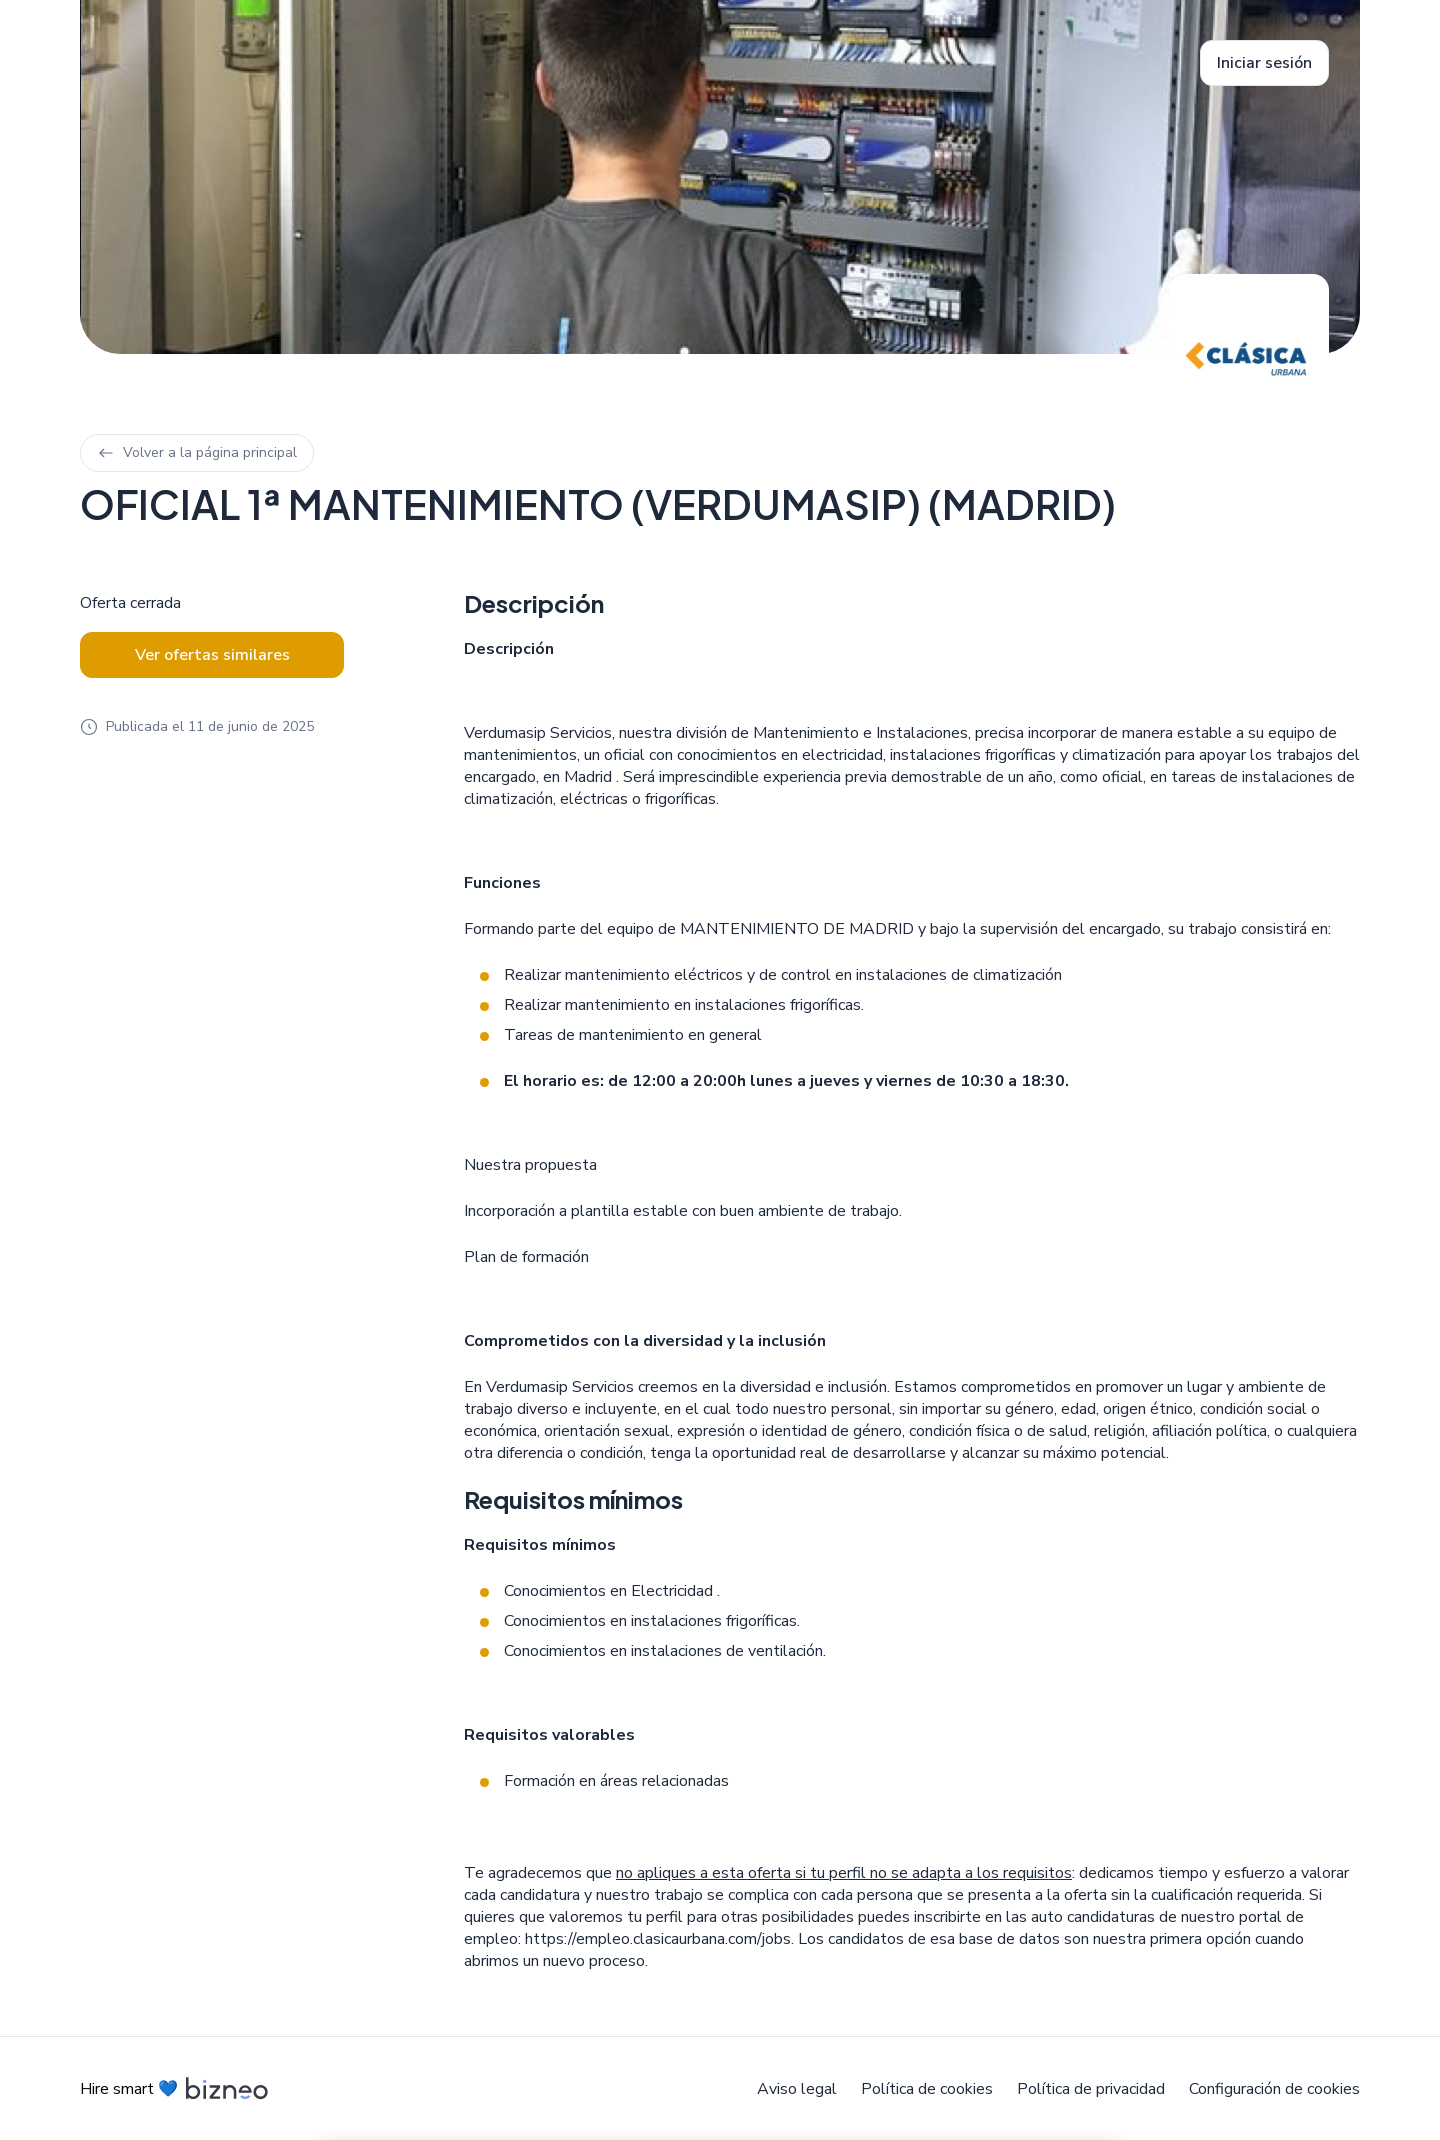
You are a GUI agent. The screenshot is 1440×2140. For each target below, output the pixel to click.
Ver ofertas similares (212, 655)
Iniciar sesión (1264, 63)
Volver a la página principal (197, 452)
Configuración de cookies (1274, 2089)
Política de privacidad (1091, 2089)
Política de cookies (927, 2089)
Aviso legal (797, 2089)
